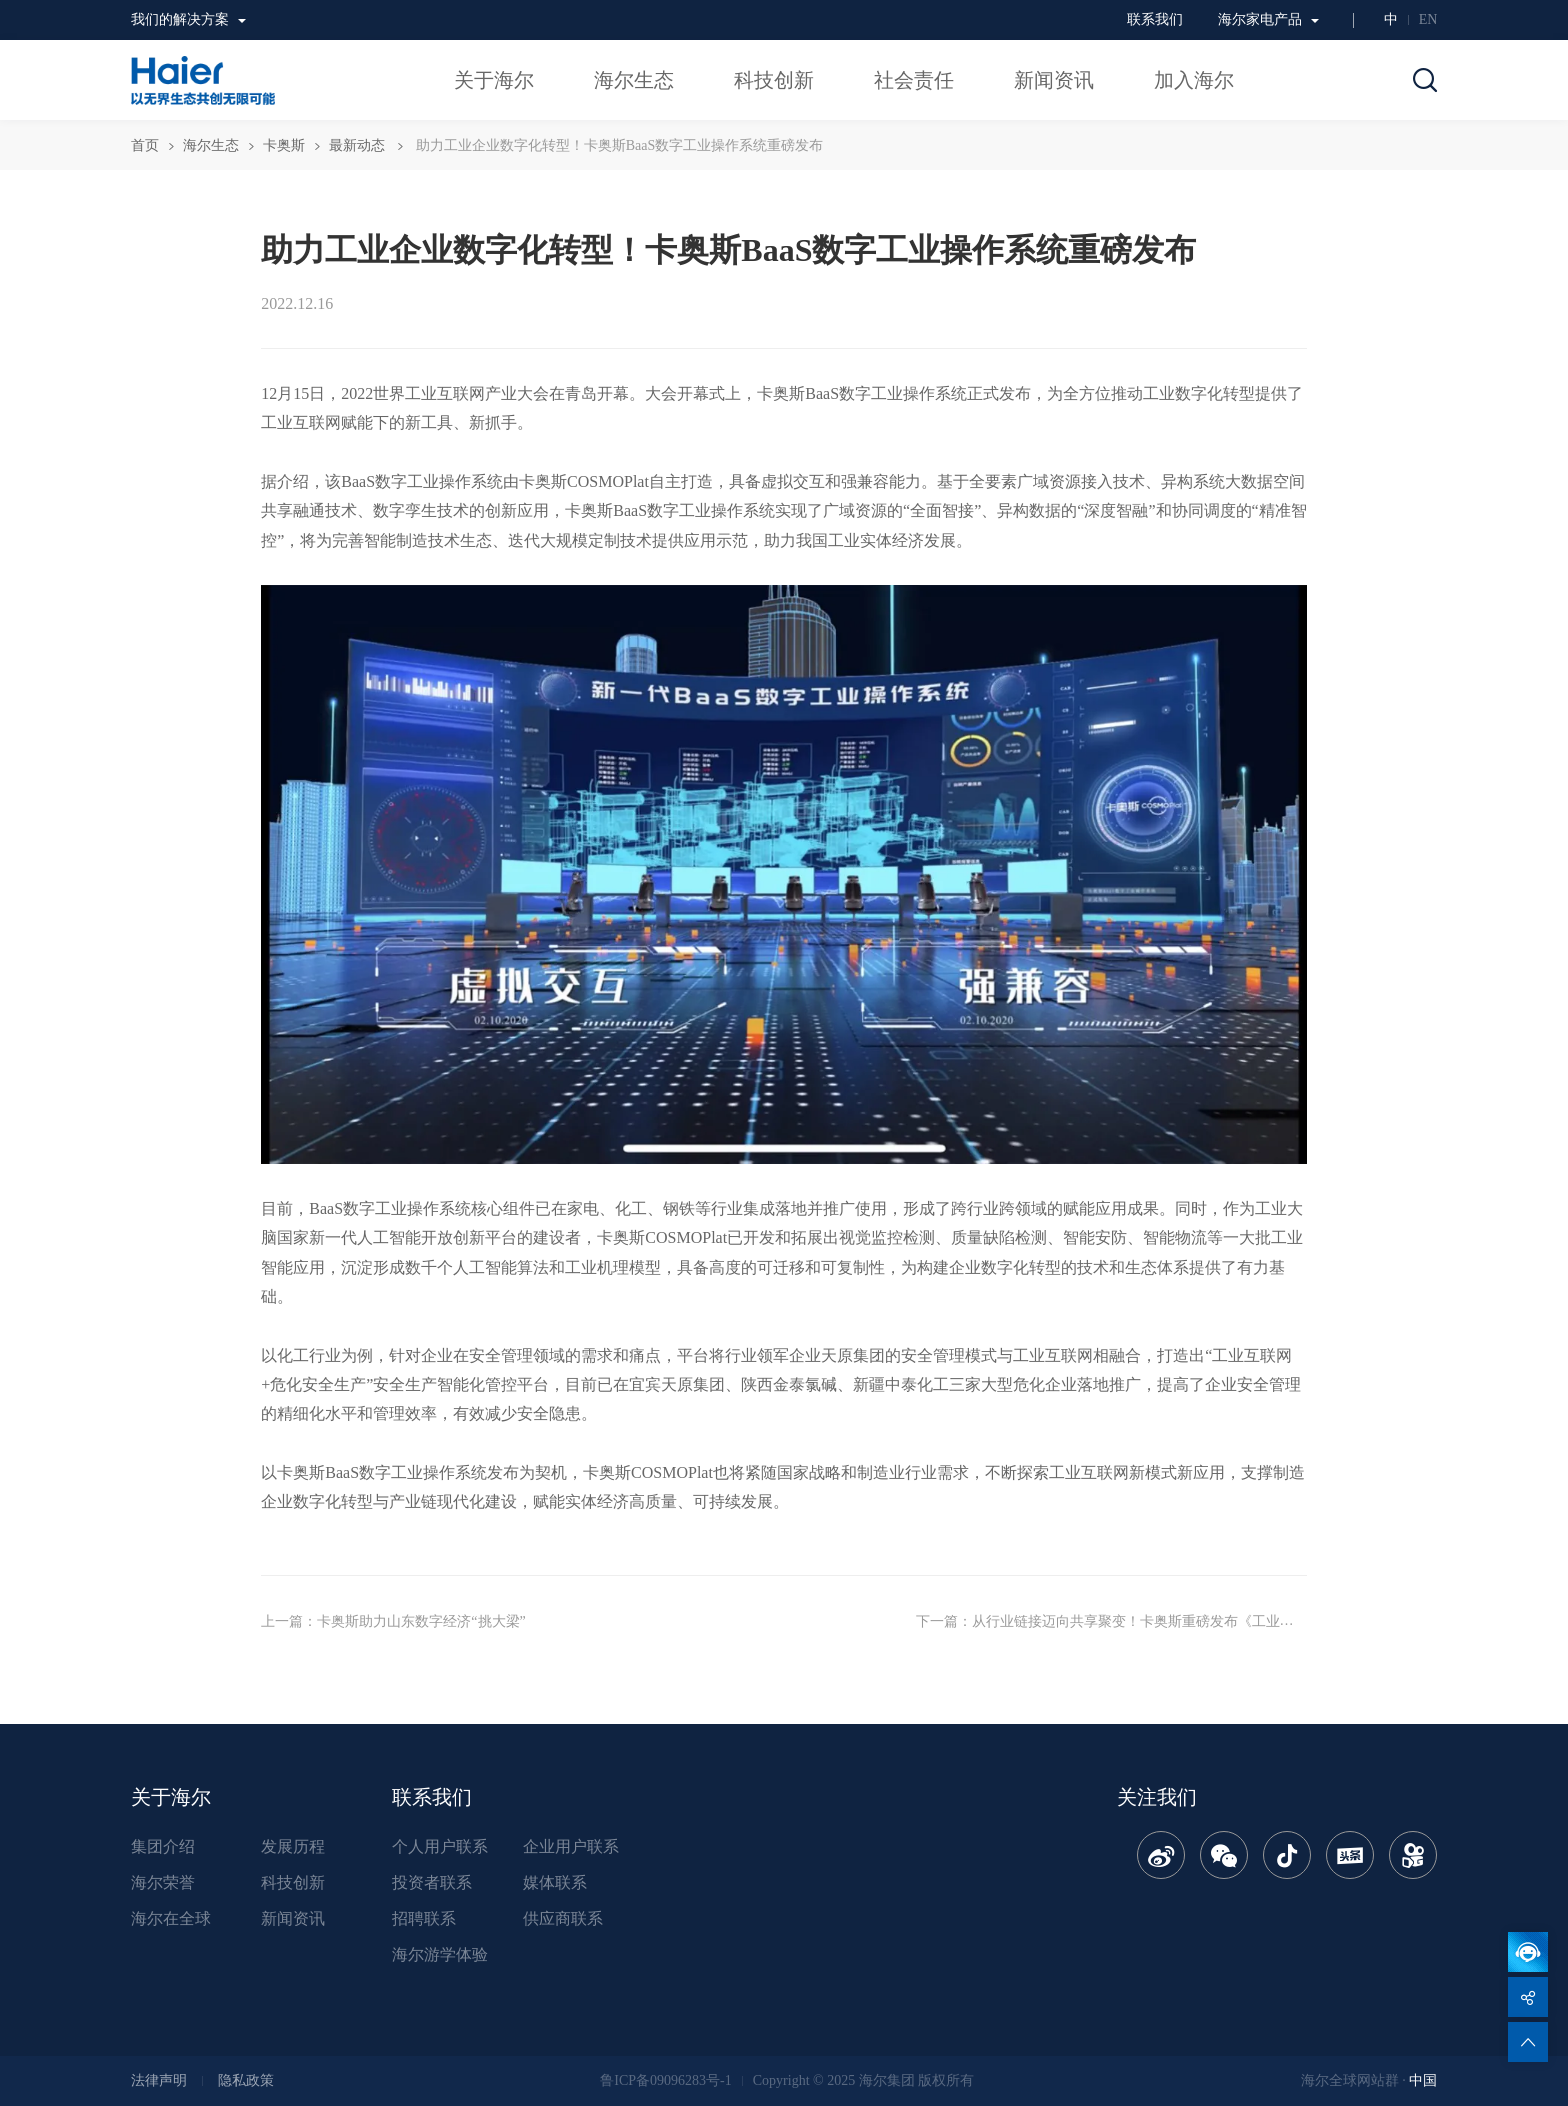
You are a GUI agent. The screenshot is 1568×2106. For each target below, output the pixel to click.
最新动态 (357, 145)
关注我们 (1157, 1797)
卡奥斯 (284, 145)
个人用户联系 (440, 1846)
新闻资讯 (293, 1918)
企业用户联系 (571, 1846)
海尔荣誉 (163, 1882)
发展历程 (293, 1846)
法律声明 (159, 2080)
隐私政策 (246, 2080)
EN (1428, 19)
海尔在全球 (171, 1918)
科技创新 (293, 1882)
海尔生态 (211, 145)
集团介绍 (163, 1846)
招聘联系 (424, 1918)
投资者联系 (432, 1882)
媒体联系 (555, 1882)
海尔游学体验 (440, 1954)
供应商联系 (563, 1918)
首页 (145, 145)
